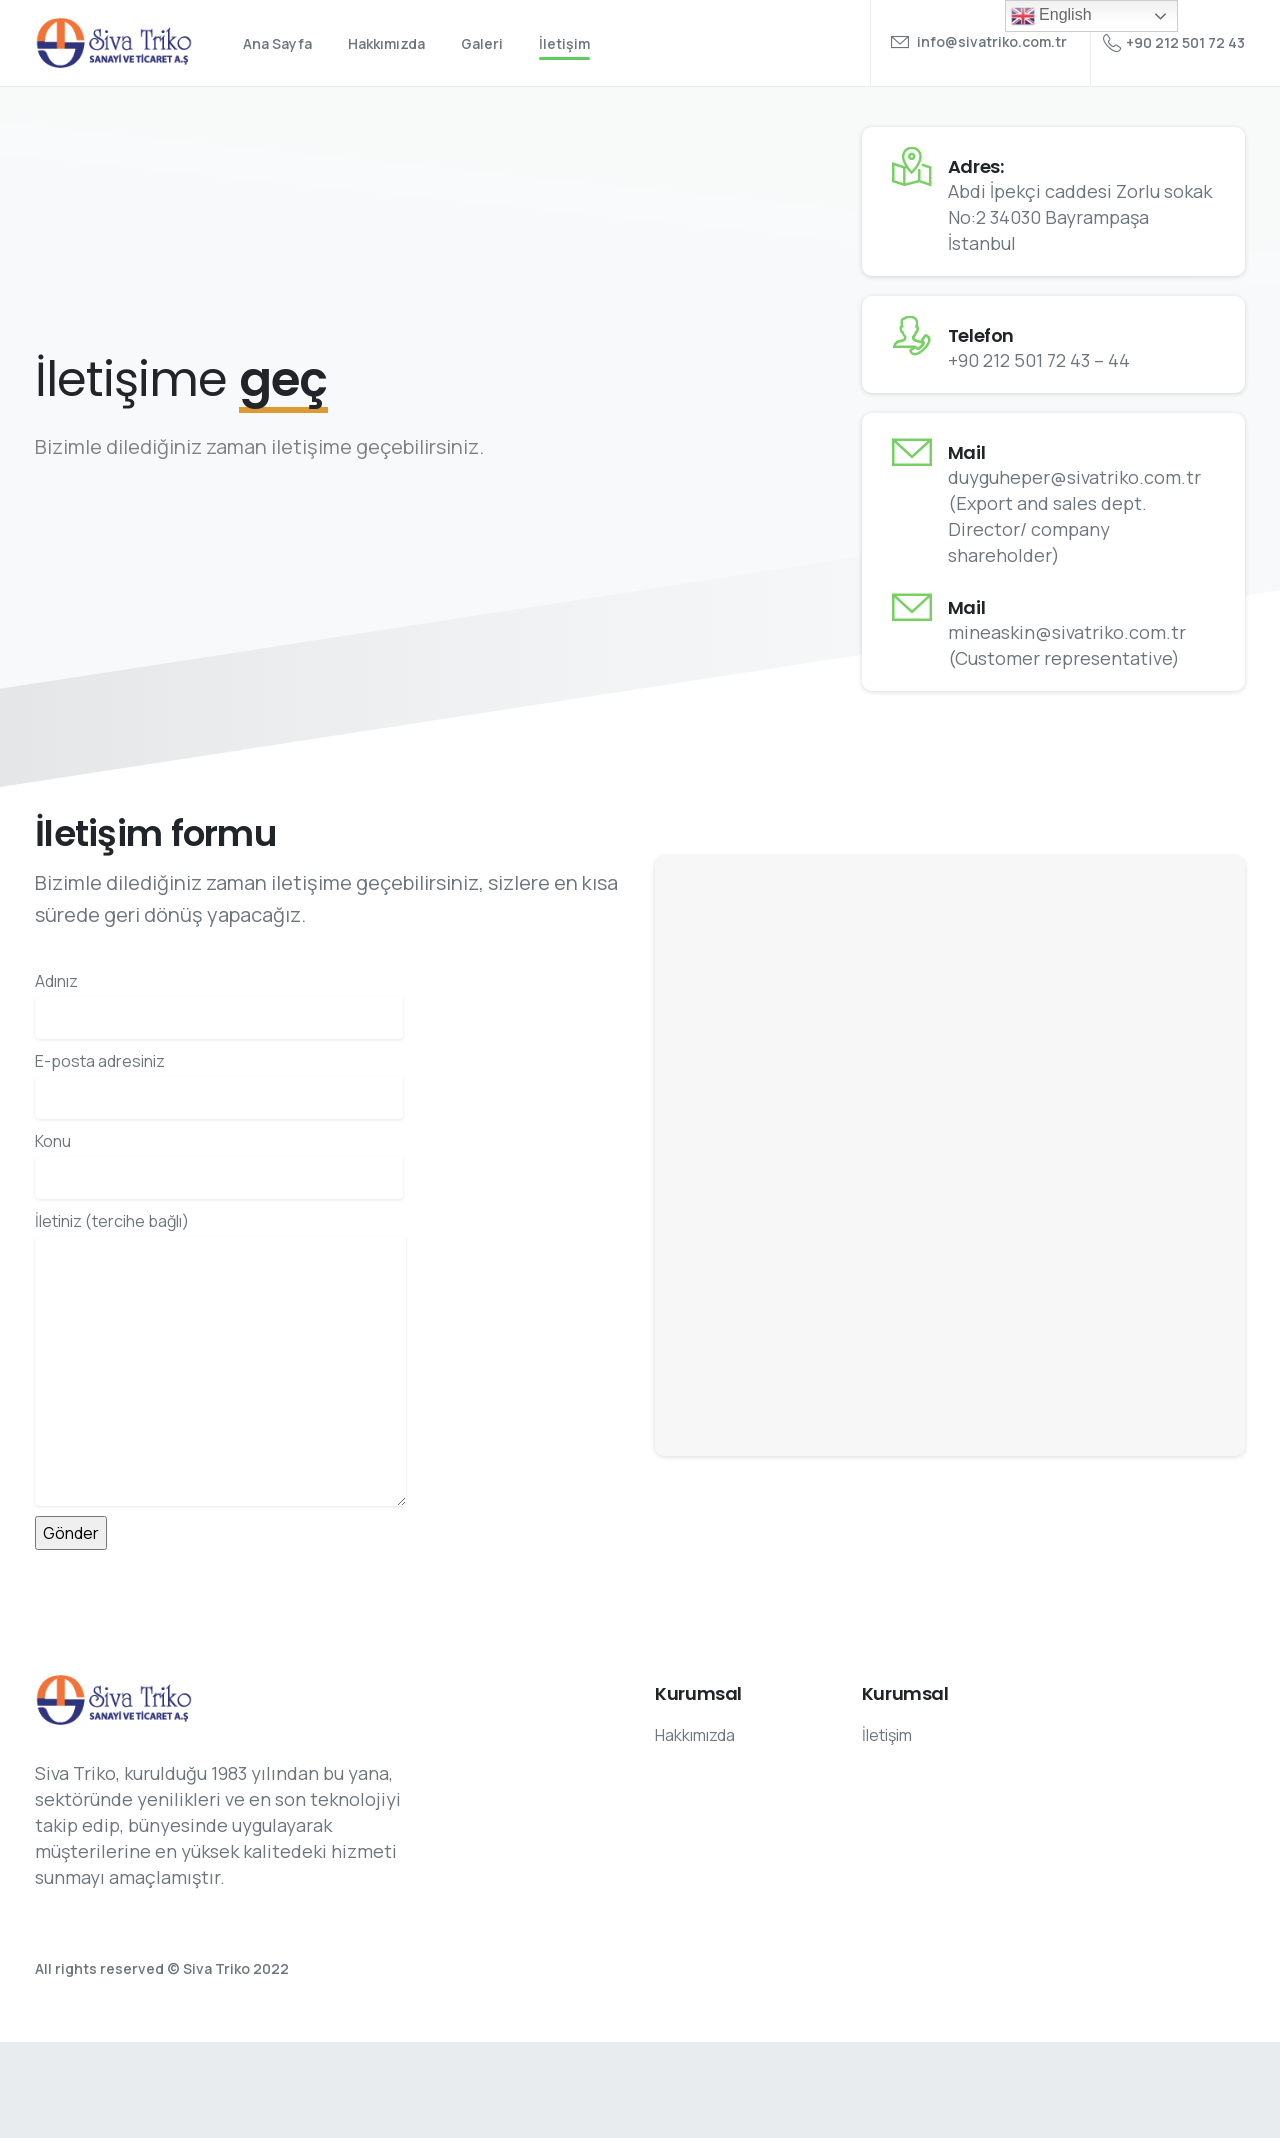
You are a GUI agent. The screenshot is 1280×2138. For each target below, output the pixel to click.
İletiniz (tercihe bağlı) (220, 1358)
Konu (219, 1164)
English (1051, 16)
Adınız (219, 1004)
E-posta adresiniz (219, 1084)
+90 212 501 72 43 (1174, 43)
